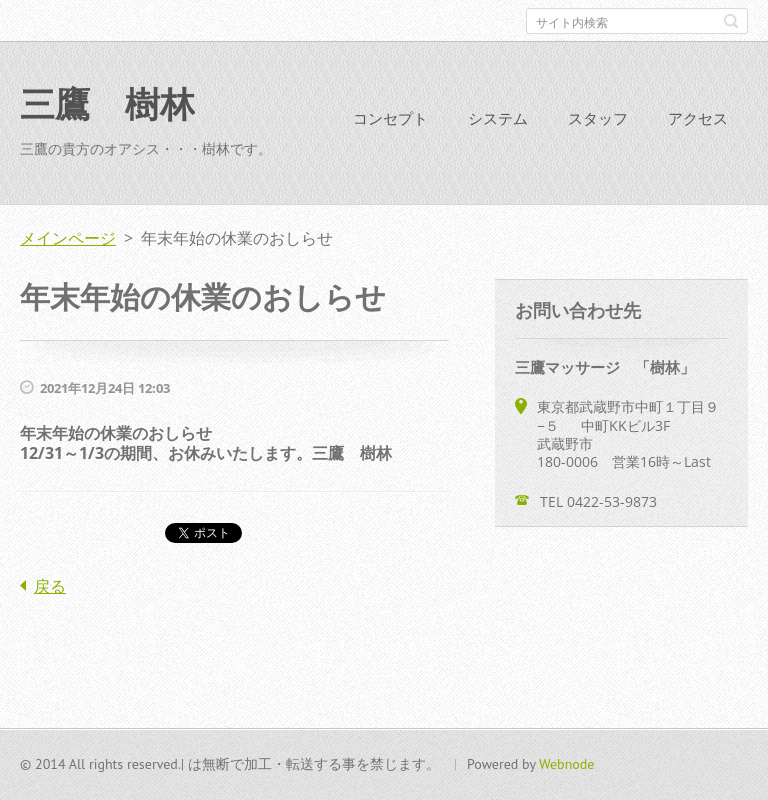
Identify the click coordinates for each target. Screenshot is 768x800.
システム (498, 118)
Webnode (566, 764)
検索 (731, 21)
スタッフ (598, 118)
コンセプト (390, 118)
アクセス (698, 118)
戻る (50, 586)
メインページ (68, 238)
